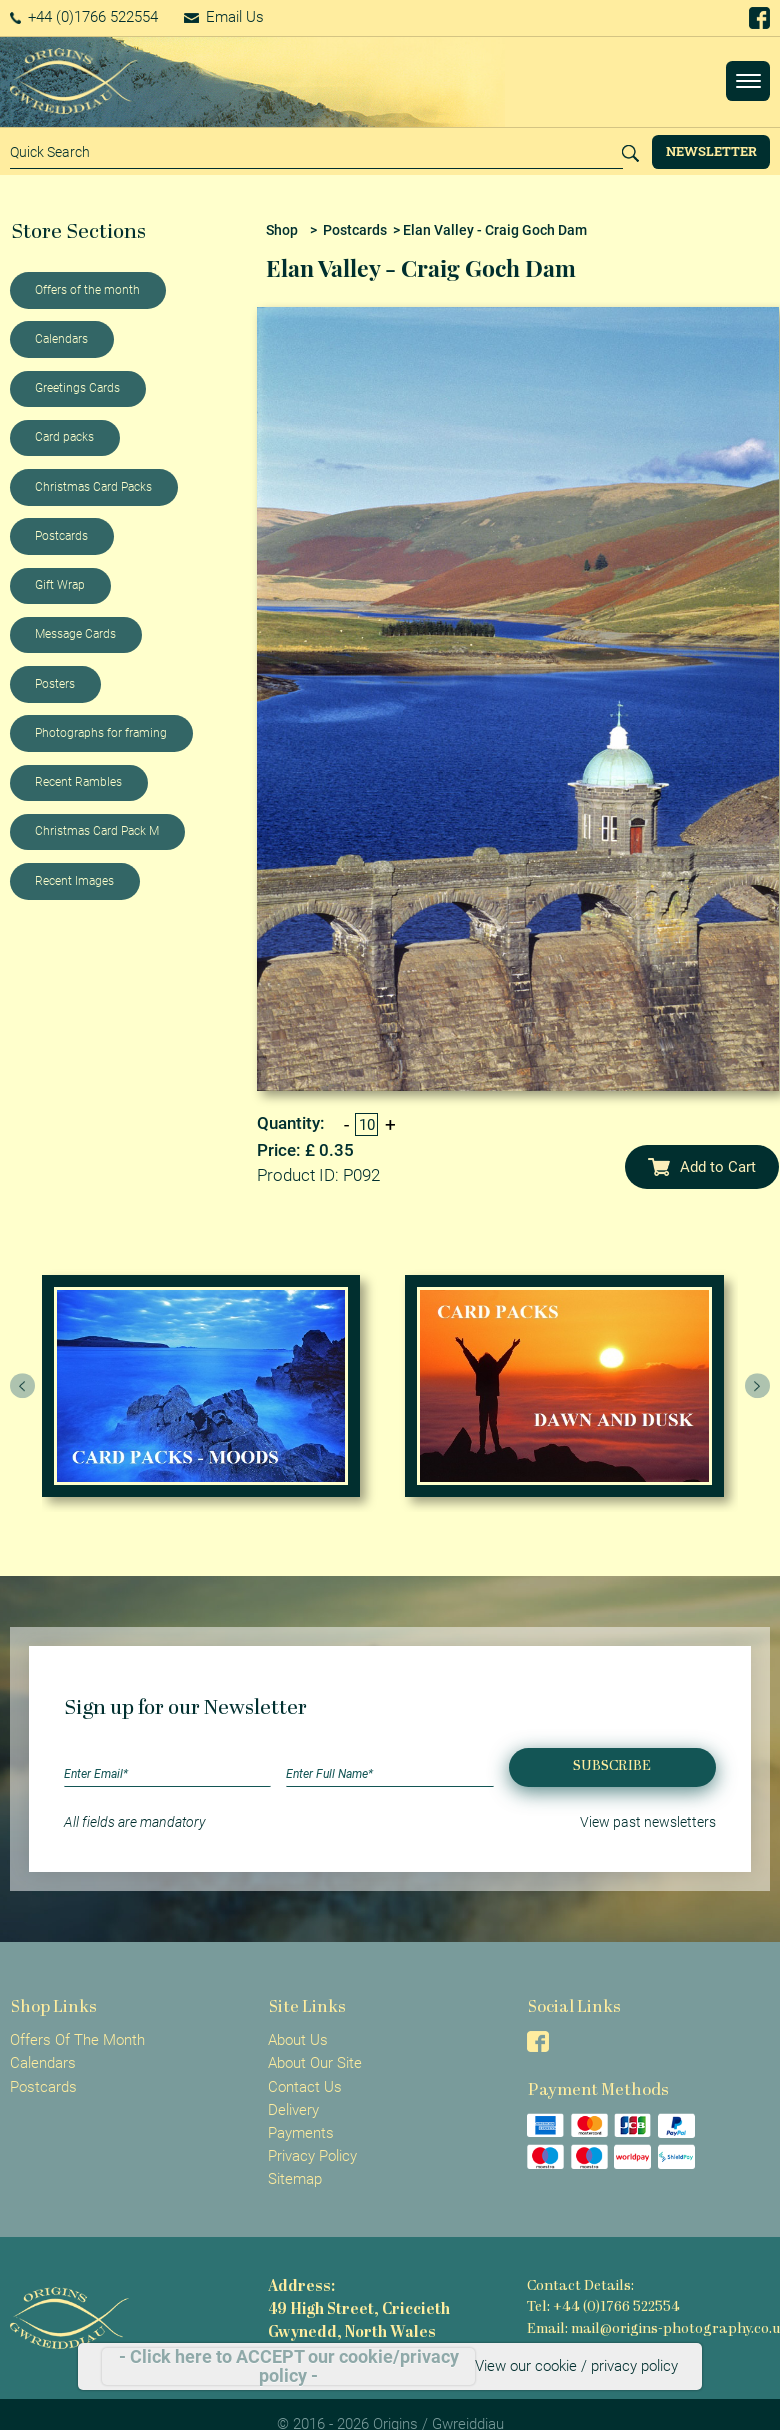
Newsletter (711, 151)
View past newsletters (648, 1822)
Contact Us (305, 2087)
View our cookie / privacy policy (576, 2366)
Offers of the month (87, 290)
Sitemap (295, 2179)
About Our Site (315, 2063)
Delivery (293, 2110)
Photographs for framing (101, 733)
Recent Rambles (78, 782)
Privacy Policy (312, 2156)
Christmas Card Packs (93, 487)
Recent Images (74, 881)
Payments (301, 2133)
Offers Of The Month (77, 2040)
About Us (298, 2040)
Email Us (224, 17)
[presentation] (23, 1386)
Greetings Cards (77, 388)
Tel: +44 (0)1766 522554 (603, 2307)
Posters (55, 684)
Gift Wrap (60, 585)
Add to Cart (702, 1167)
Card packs (64, 437)
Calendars (61, 339)
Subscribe (612, 1766)
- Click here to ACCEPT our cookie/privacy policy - (289, 2366)
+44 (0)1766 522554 (84, 17)
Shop (282, 230)
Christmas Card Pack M (97, 831)
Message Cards (75, 634)
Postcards (61, 536)
